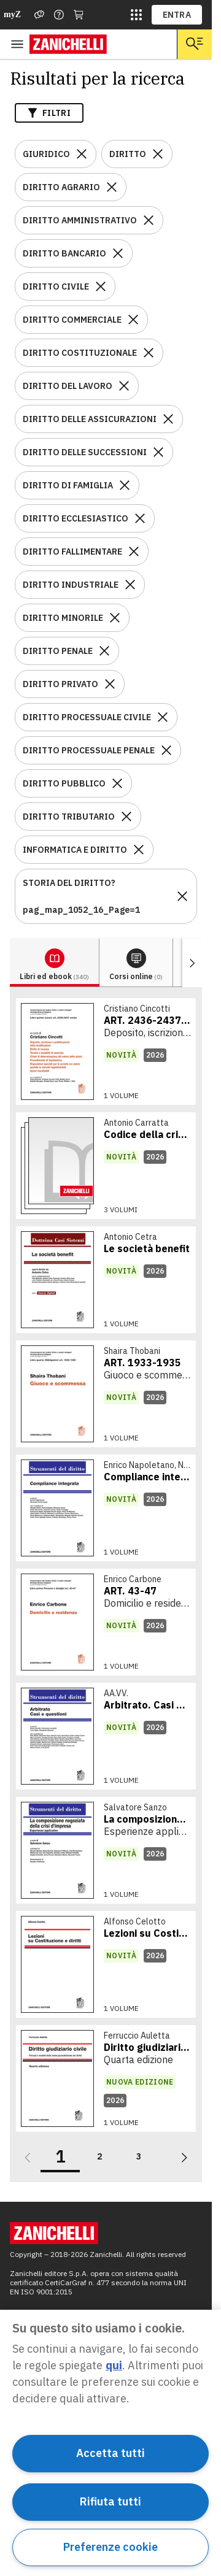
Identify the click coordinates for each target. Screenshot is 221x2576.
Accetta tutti (110, 2453)
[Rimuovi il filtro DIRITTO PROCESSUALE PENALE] (166, 750)
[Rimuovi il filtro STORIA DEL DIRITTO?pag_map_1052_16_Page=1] (182, 896)
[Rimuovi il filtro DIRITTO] (158, 154)
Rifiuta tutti (110, 2501)
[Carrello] (78, 15)
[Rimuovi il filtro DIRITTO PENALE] (104, 651)
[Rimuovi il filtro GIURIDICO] (81, 154)
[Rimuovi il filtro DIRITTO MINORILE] (115, 618)
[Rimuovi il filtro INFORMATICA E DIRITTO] (138, 849)
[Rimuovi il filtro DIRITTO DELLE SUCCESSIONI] (158, 452)
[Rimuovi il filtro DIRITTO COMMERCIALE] (133, 319)
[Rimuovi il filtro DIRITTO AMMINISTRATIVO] (148, 220)
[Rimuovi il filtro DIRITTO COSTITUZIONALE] (148, 352)
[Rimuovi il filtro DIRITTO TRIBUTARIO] (126, 816)
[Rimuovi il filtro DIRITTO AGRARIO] (111, 187)
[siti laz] (136, 14)
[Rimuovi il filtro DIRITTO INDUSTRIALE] (130, 584)
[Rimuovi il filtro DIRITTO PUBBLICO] (117, 783)
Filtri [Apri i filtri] (49, 112)
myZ (12, 14)
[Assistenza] (39, 15)
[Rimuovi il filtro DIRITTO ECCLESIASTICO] (140, 518)
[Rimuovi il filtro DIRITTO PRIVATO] (110, 684)
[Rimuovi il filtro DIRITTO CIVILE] (100, 286)
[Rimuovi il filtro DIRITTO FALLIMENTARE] (134, 551)
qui (114, 2365)
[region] (110, 2443)
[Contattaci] (59, 15)
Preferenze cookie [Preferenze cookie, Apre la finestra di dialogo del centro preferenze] (110, 2547)
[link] (106, 1051)
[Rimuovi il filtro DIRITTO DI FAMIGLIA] (124, 485)
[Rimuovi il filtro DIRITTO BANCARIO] (118, 253)
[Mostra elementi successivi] (192, 963)
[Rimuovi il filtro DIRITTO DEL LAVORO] (124, 386)
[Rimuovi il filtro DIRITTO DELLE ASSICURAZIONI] (168, 419)
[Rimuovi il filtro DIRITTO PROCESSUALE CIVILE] (162, 717)
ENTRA (177, 14)
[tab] (54, 963)
